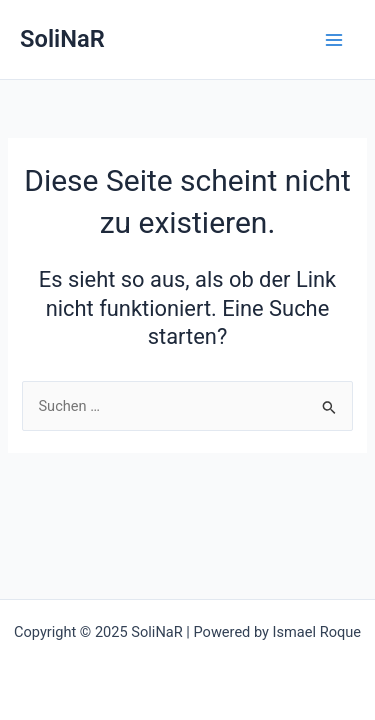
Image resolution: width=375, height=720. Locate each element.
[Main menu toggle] (334, 40)
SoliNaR (62, 39)
